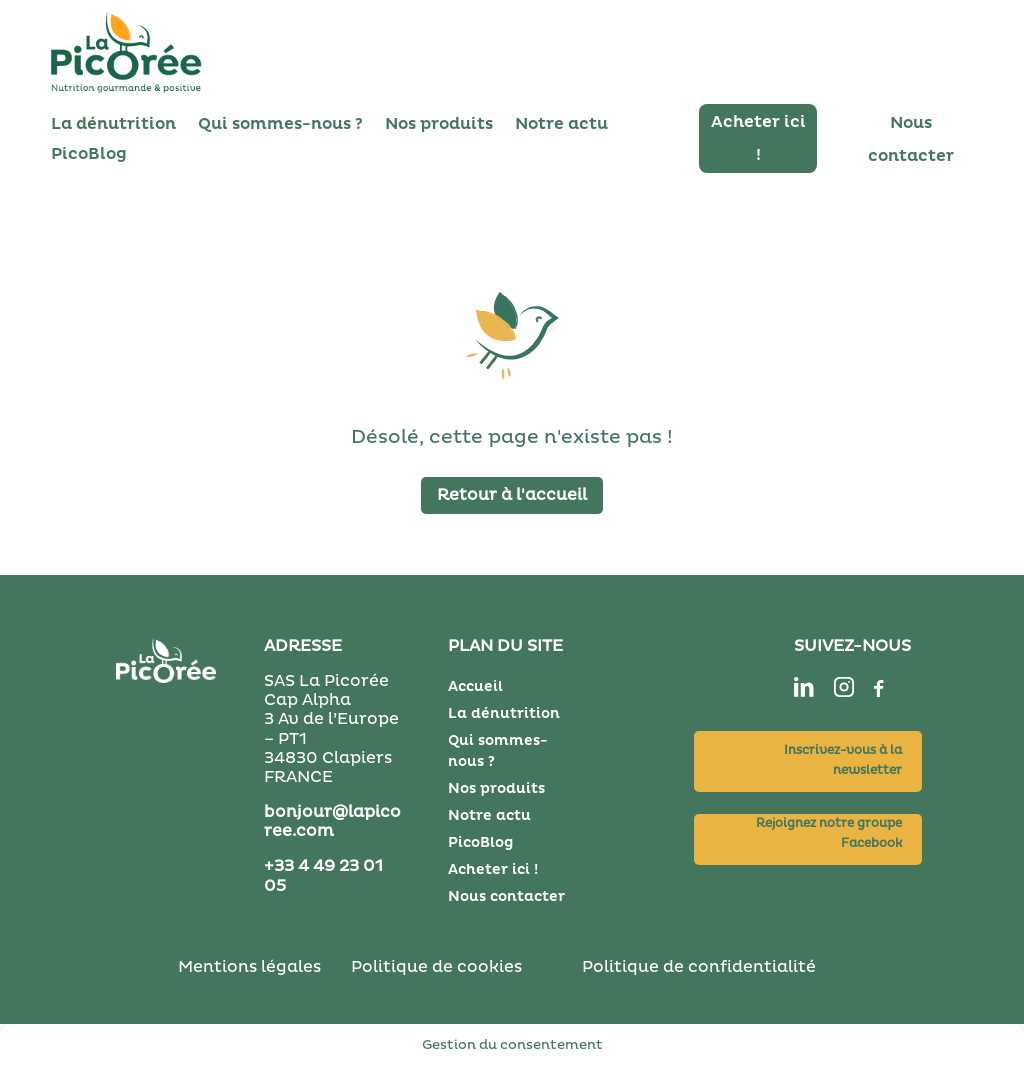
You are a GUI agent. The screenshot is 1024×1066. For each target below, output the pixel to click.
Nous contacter (506, 896)
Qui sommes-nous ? (280, 125)
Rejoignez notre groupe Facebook (829, 833)
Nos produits (439, 125)
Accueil (475, 686)
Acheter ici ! (493, 869)
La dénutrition (113, 125)
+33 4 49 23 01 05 (323, 875)
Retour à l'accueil (512, 495)
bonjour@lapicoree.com (332, 821)
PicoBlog (89, 155)
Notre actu (561, 125)
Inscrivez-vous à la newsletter (843, 760)
